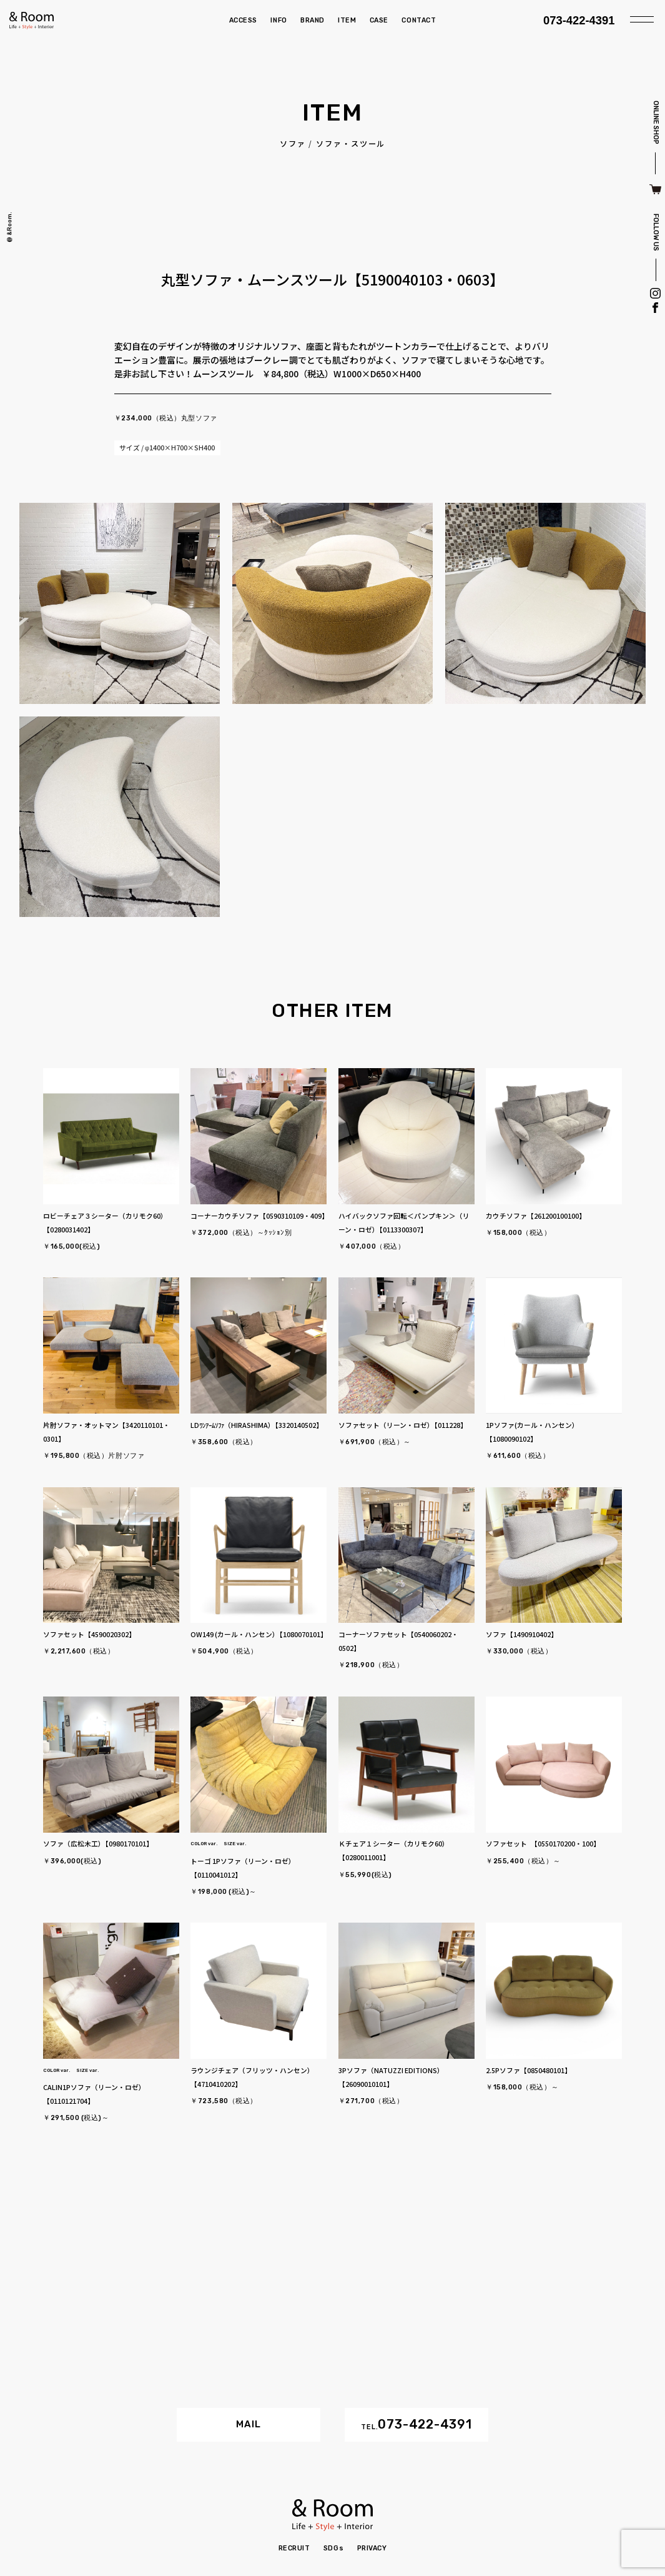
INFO (278, 20)
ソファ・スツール (350, 143)
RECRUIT (294, 2548)
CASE (379, 20)
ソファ (293, 143)
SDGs (333, 2548)
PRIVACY (372, 2548)
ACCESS (243, 20)
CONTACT (418, 20)
